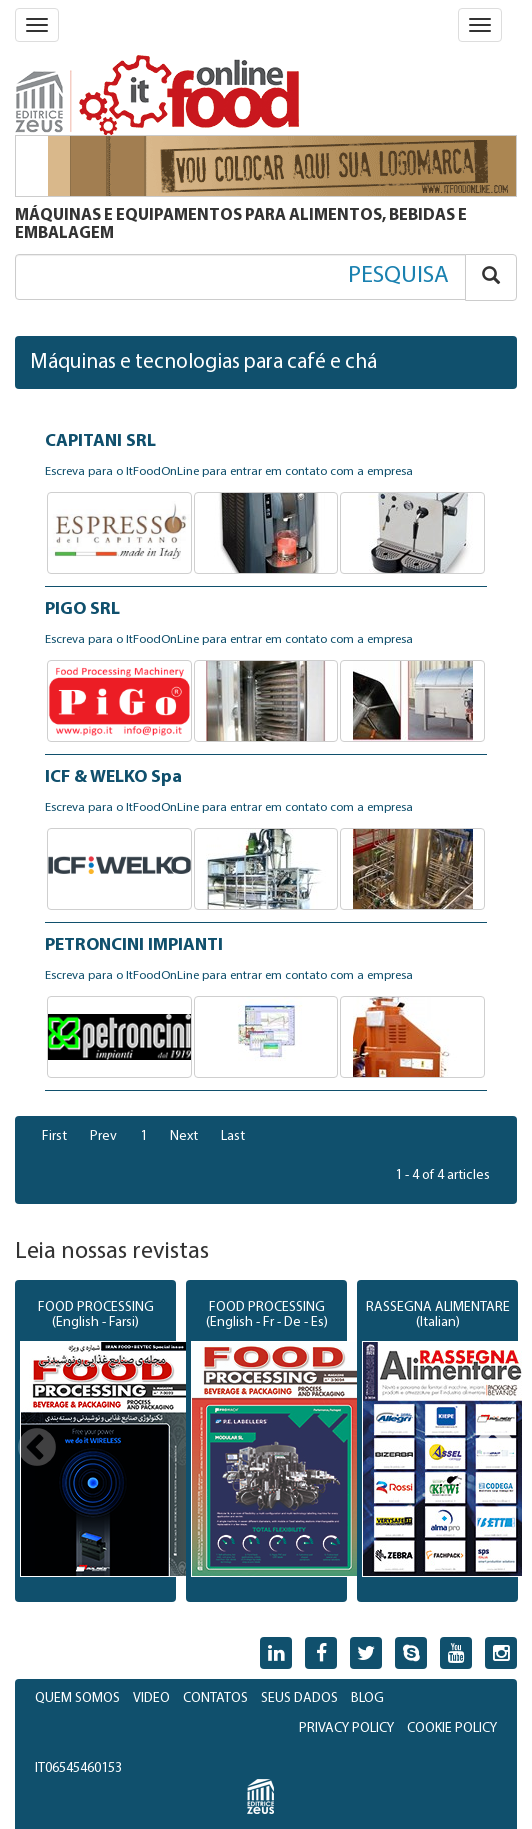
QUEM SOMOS (77, 1698)
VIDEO (151, 1698)
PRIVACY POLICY (346, 1728)
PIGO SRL (82, 609)
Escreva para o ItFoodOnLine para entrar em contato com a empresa (229, 472)
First (54, 1136)
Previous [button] (37, 1449)
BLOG (367, 1698)
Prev (103, 1136)
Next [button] (495, 1449)
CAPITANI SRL (100, 441)
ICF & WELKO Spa (113, 777)
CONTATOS (215, 1698)
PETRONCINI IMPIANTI (134, 945)
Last (233, 1136)
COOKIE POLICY (452, 1728)
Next (184, 1136)
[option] (95, 1441)
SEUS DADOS (299, 1698)
